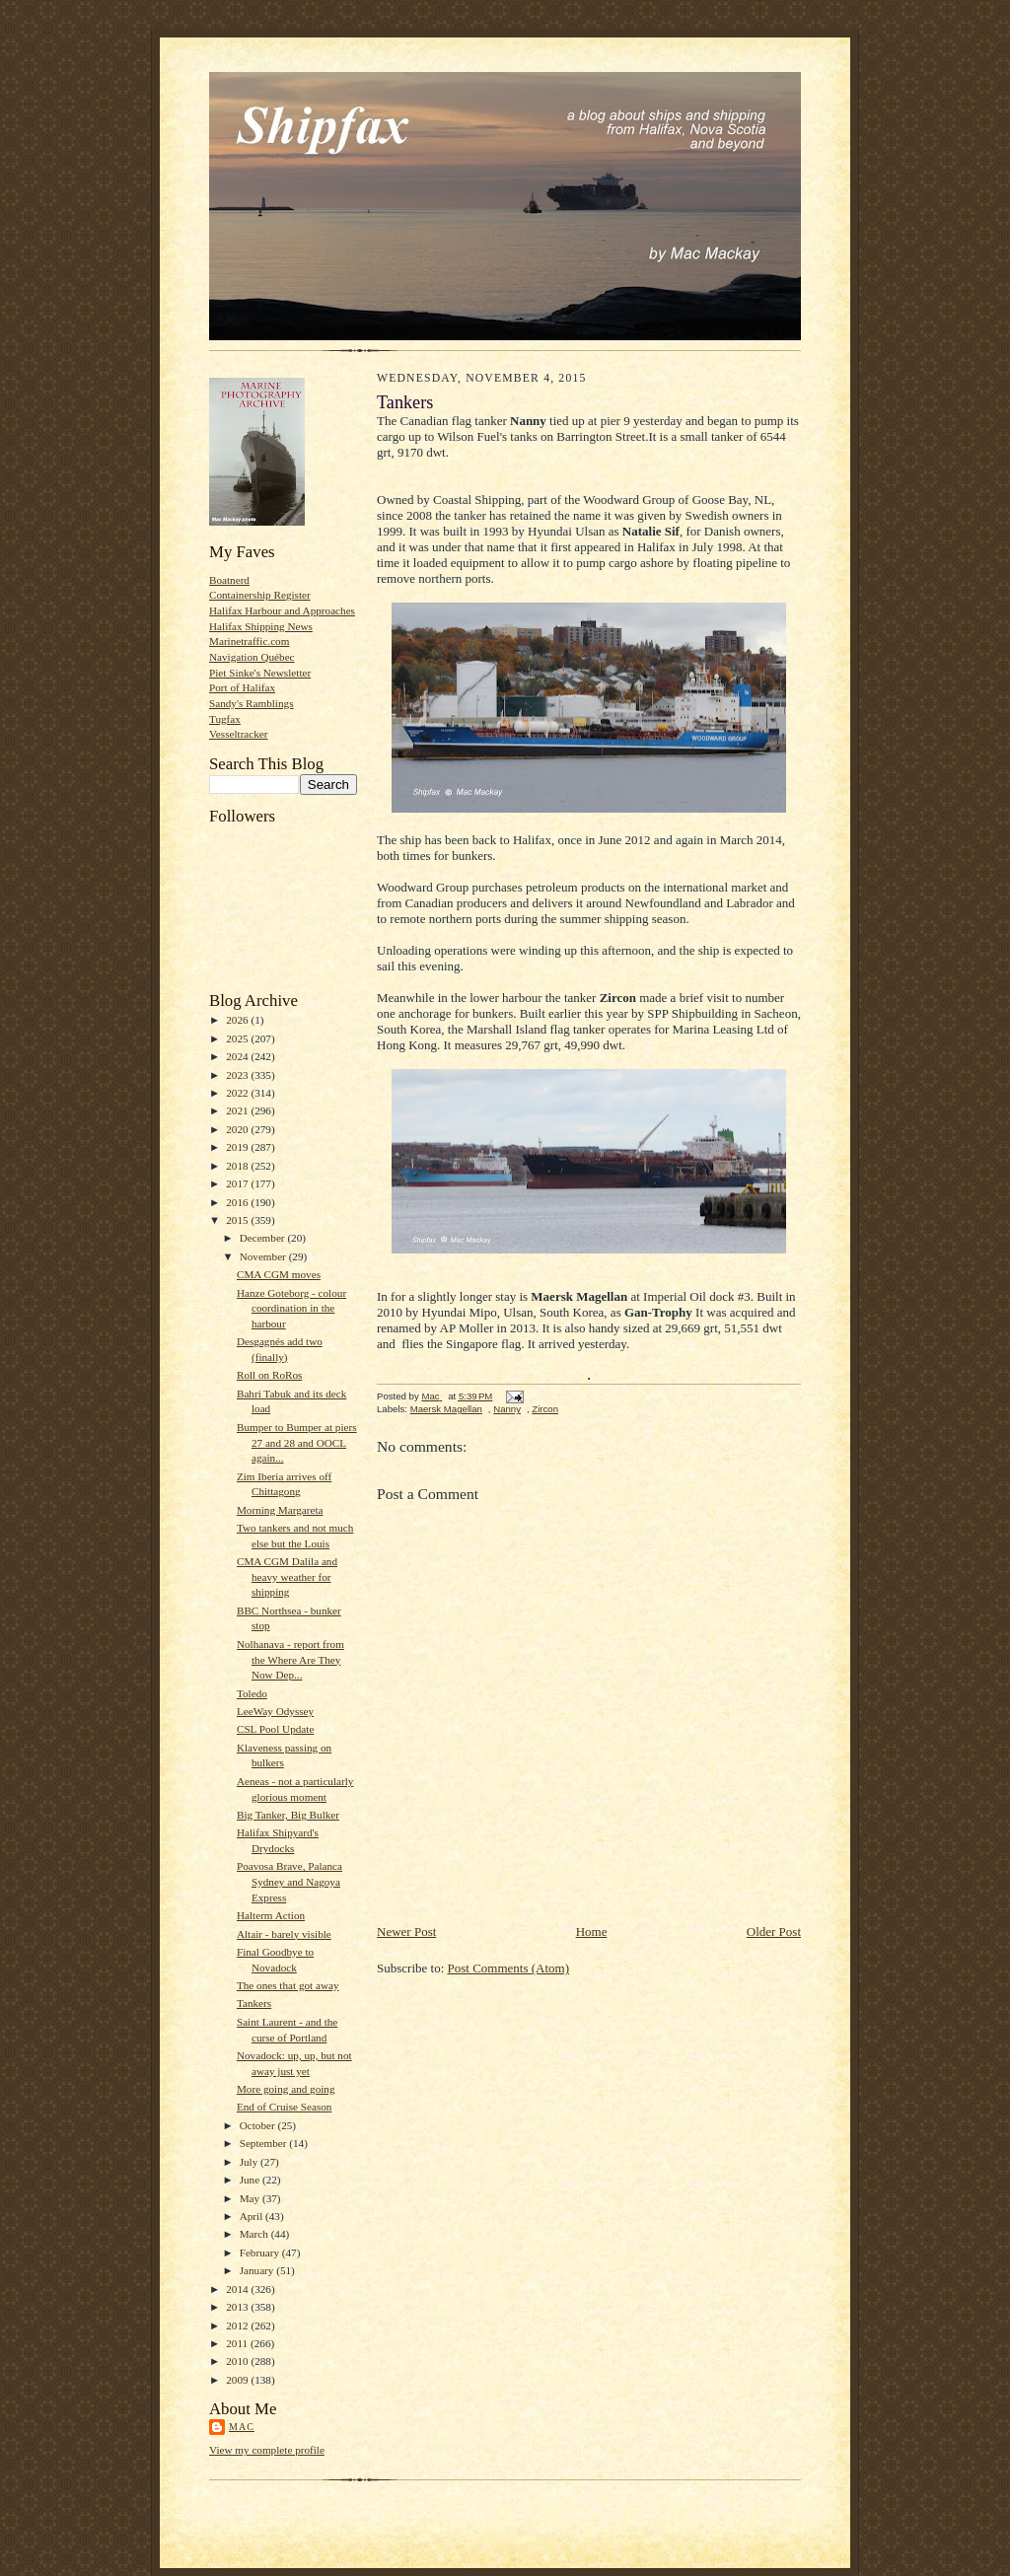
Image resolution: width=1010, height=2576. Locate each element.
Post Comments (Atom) (509, 1968)
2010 (238, 2361)
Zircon (545, 1408)
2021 (238, 1110)
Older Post (774, 1931)
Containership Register (260, 595)
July (250, 2162)
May (251, 2198)
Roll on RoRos (269, 1375)
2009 (238, 2380)
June (251, 2179)
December (264, 1238)
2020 (238, 1129)
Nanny (507, 1408)
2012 (238, 2325)
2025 (238, 1038)
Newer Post (406, 1931)
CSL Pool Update (275, 1729)
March (255, 2234)
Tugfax (225, 719)
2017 (238, 1183)
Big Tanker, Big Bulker (288, 1815)
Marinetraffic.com (249, 641)
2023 (238, 1075)
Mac (241, 2426)
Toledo (252, 1693)
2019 (238, 1147)
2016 (238, 1202)
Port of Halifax (242, 687)
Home (592, 1931)
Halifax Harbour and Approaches (282, 610)
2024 (238, 1056)
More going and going (286, 2089)
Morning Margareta (280, 1510)
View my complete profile (267, 2450)
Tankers (254, 2003)
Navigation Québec (252, 657)
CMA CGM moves (279, 1274)
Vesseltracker (238, 734)
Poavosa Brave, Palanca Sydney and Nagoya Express (289, 1881)
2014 (238, 2289)
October (259, 2125)
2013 (238, 2307)
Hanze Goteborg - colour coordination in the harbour (291, 1308)
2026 (238, 1020)
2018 (238, 1166)
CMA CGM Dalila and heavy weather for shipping (287, 1576)
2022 (238, 1093)
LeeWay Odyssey (275, 1711)
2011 (238, 2343)
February (261, 2252)
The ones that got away (288, 1985)
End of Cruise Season (284, 2106)
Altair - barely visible (284, 1934)
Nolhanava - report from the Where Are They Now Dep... (290, 1659)
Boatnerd (229, 580)
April (252, 2216)
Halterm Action (271, 1915)
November (264, 1256)
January (258, 2270)
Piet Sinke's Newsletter (260, 673)
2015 (238, 1220)
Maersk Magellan (446, 1408)
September (265, 2143)
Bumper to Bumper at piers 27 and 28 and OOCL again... (297, 1442)
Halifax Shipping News (261, 626)
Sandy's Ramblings (251, 703)
